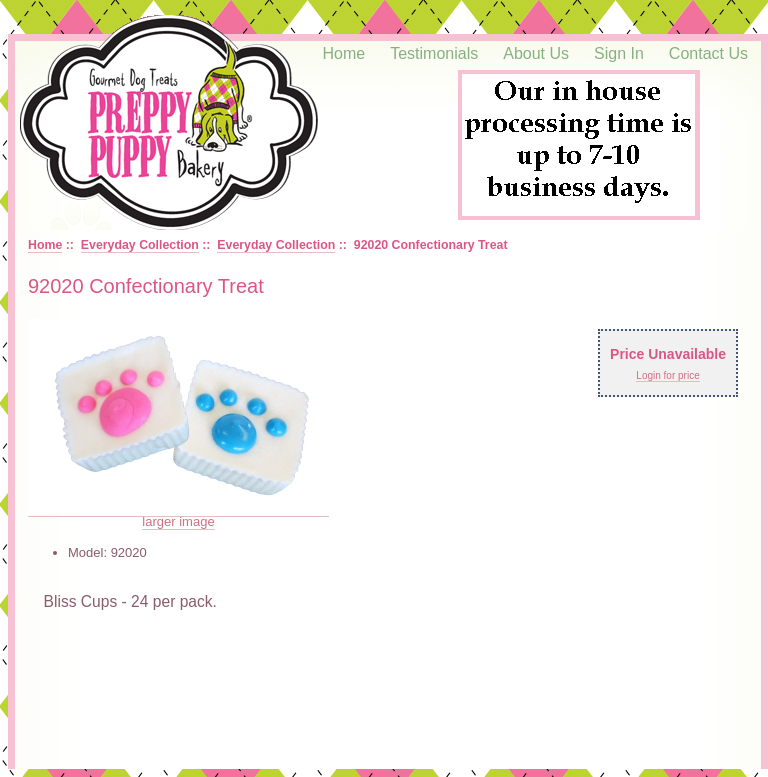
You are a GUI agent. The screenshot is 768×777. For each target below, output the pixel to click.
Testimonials (434, 53)
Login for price (667, 375)
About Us (536, 53)
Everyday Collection (140, 245)
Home (344, 53)
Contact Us (708, 53)
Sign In (619, 53)
